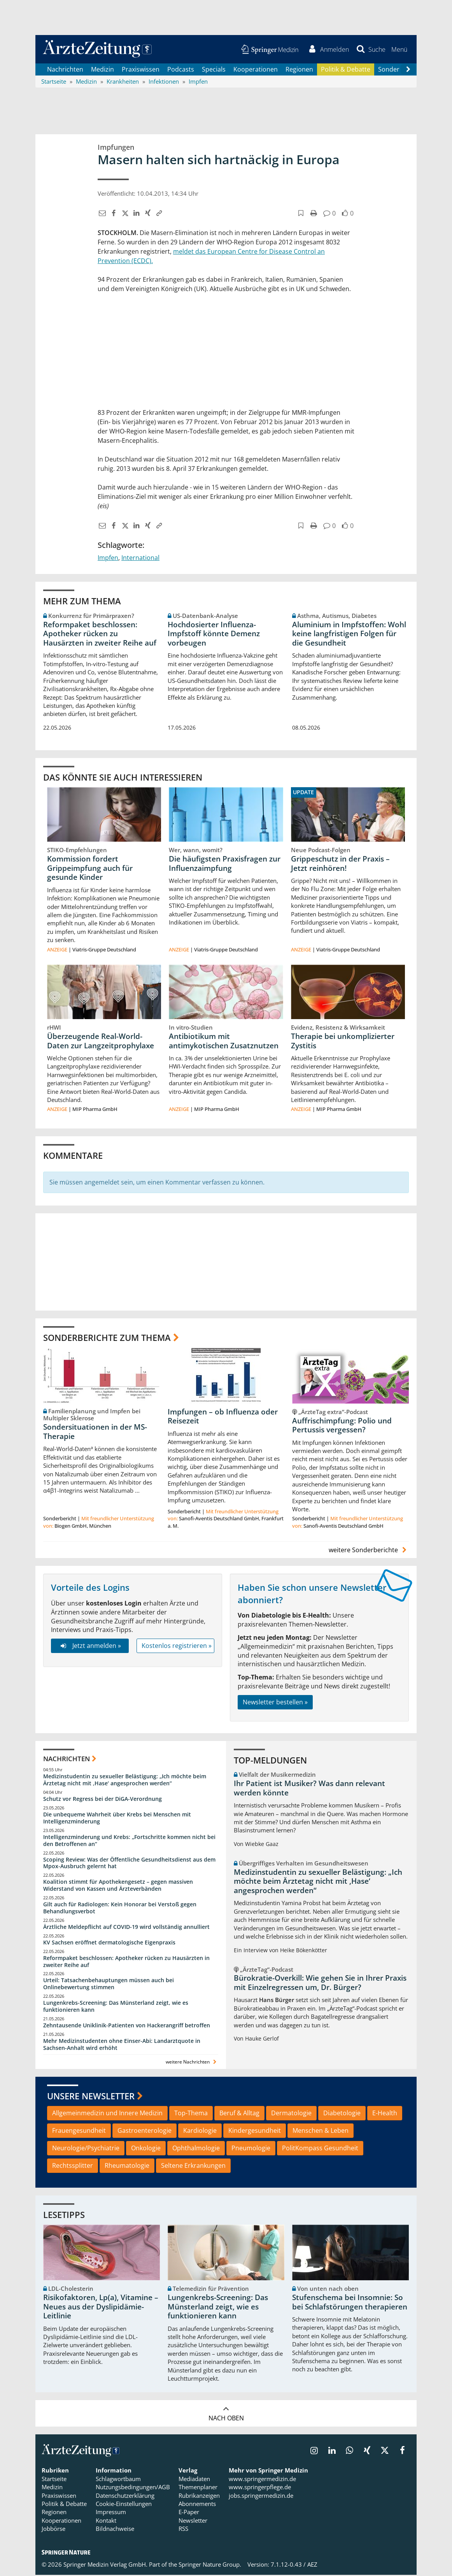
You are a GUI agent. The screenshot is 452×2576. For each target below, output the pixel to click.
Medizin (102, 70)
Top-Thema (191, 2114)
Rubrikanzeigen (199, 2497)
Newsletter (193, 2521)
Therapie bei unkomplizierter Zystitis (342, 1042)
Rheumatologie (127, 2166)
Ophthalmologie (196, 2149)
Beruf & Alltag (239, 2114)
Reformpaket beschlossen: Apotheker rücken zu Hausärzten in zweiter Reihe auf (99, 634)
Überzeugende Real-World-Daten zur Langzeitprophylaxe (100, 1042)
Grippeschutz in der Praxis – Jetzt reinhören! (340, 864)
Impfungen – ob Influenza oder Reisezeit (223, 1417)
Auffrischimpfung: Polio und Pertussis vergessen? (342, 1426)
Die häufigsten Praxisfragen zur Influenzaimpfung (224, 864)
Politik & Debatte (345, 70)
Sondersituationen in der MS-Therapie (95, 1432)
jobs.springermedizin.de (261, 2497)
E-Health (384, 2114)
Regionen (299, 70)
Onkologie (146, 2149)
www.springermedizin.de (262, 2480)
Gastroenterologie (144, 2131)
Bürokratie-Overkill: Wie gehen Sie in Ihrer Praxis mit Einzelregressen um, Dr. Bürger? (320, 1983)
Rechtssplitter (72, 2166)
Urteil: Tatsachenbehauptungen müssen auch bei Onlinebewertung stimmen (108, 1985)
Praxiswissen (140, 70)
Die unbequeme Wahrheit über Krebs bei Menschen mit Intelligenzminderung (117, 1819)
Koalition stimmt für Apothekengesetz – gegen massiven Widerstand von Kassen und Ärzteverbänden (118, 1886)
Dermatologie (291, 2114)
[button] (399, 49)
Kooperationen (255, 70)
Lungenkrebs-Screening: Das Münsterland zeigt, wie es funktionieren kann (115, 2007)
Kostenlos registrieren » (177, 1646)
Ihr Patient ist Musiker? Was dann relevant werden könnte (309, 1789)
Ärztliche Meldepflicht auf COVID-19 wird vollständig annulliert (126, 1928)
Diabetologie (342, 2114)
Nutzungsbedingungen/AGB (133, 2488)
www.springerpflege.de (260, 2488)
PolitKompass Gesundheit (320, 2149)
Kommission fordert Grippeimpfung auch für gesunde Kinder (90, 869)
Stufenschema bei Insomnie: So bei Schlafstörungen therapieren (349, 2303)
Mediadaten (194, 2480)
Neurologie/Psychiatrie (85, 2149)
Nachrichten (65, 70)
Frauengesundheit (79, 2131)
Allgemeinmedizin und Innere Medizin (107, 2114)
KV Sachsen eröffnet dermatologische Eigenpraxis (109, 1943)
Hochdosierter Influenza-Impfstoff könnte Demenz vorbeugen (214, 634)
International (140, 559)
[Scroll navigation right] (408, 70)
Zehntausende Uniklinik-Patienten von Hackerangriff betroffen (126, 2026)
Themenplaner (198, 2488)
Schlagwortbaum (118, 2480)
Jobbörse (53, 2530)
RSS (183, 2530)
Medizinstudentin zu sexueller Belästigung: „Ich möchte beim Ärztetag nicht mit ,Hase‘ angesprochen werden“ (124, 1781)
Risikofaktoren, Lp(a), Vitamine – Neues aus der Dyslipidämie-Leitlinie (100, 2307)
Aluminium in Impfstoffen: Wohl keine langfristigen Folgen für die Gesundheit (349, 634)
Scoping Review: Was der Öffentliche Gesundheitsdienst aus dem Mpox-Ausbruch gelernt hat (129, 1864)
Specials (214, 70)
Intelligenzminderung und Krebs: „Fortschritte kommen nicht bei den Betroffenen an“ (129, 1841)
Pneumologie (250, 2149)
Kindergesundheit (254, 2131)
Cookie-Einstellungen (124, 2505)
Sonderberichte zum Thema (107, 1338)
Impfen (108, 559)
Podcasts (180, 70)
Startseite (54, 2480)
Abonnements (197, 2505)
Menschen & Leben (321, 2131)
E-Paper (189, 2513)
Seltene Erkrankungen (193, 2166)
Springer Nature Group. (210, 2565)
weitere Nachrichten (192, 2063)
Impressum (111, 2513)
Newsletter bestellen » (275, 1703)
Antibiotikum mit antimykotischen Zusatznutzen (224, 1042)
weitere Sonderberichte (369, 1550)
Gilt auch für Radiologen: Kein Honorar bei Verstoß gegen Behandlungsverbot (119, 1909)
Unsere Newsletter (91, 2097)
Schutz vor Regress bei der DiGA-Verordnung (102, 1800)
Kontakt (106, 2521)
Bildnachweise (115, 2530)
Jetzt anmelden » (90, 1646)
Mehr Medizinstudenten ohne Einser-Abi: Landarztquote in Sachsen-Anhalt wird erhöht (121, 2045)
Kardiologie (200, 2131)
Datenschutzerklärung (125, 2497)
